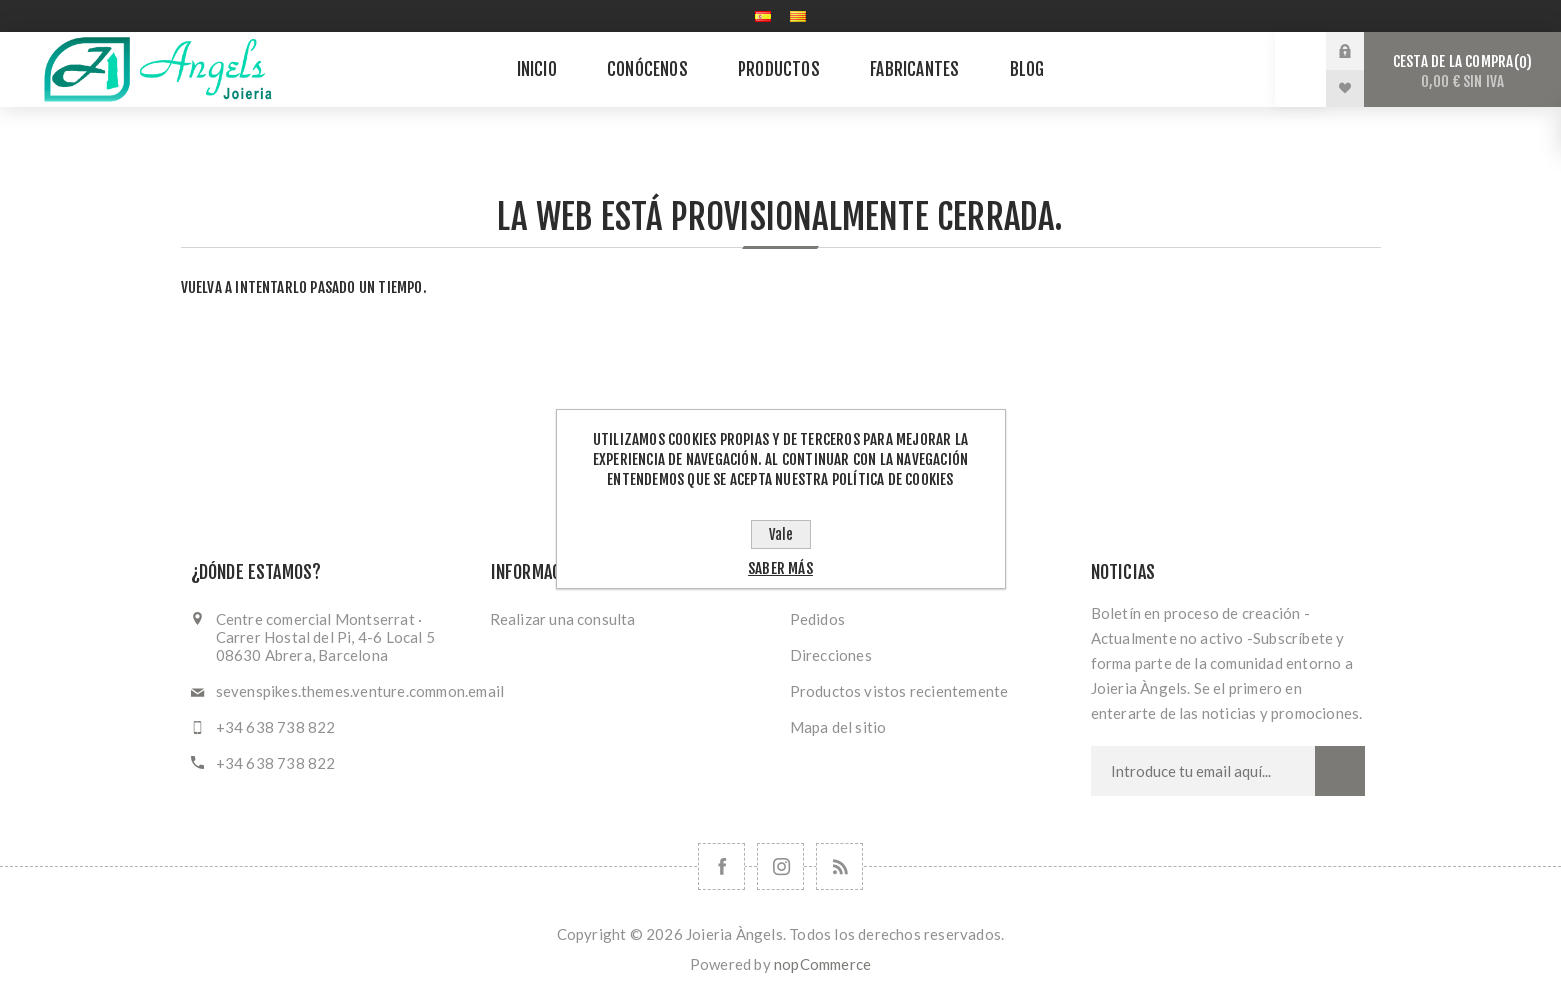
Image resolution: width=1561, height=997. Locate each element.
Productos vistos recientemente (899, 691)
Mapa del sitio (838, 727)
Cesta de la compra (1462, 71)
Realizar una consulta (563, 619)
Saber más (780, 568)
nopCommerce (822, 964)
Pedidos (817, 619)
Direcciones (831, 655)
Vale (781, 534)
